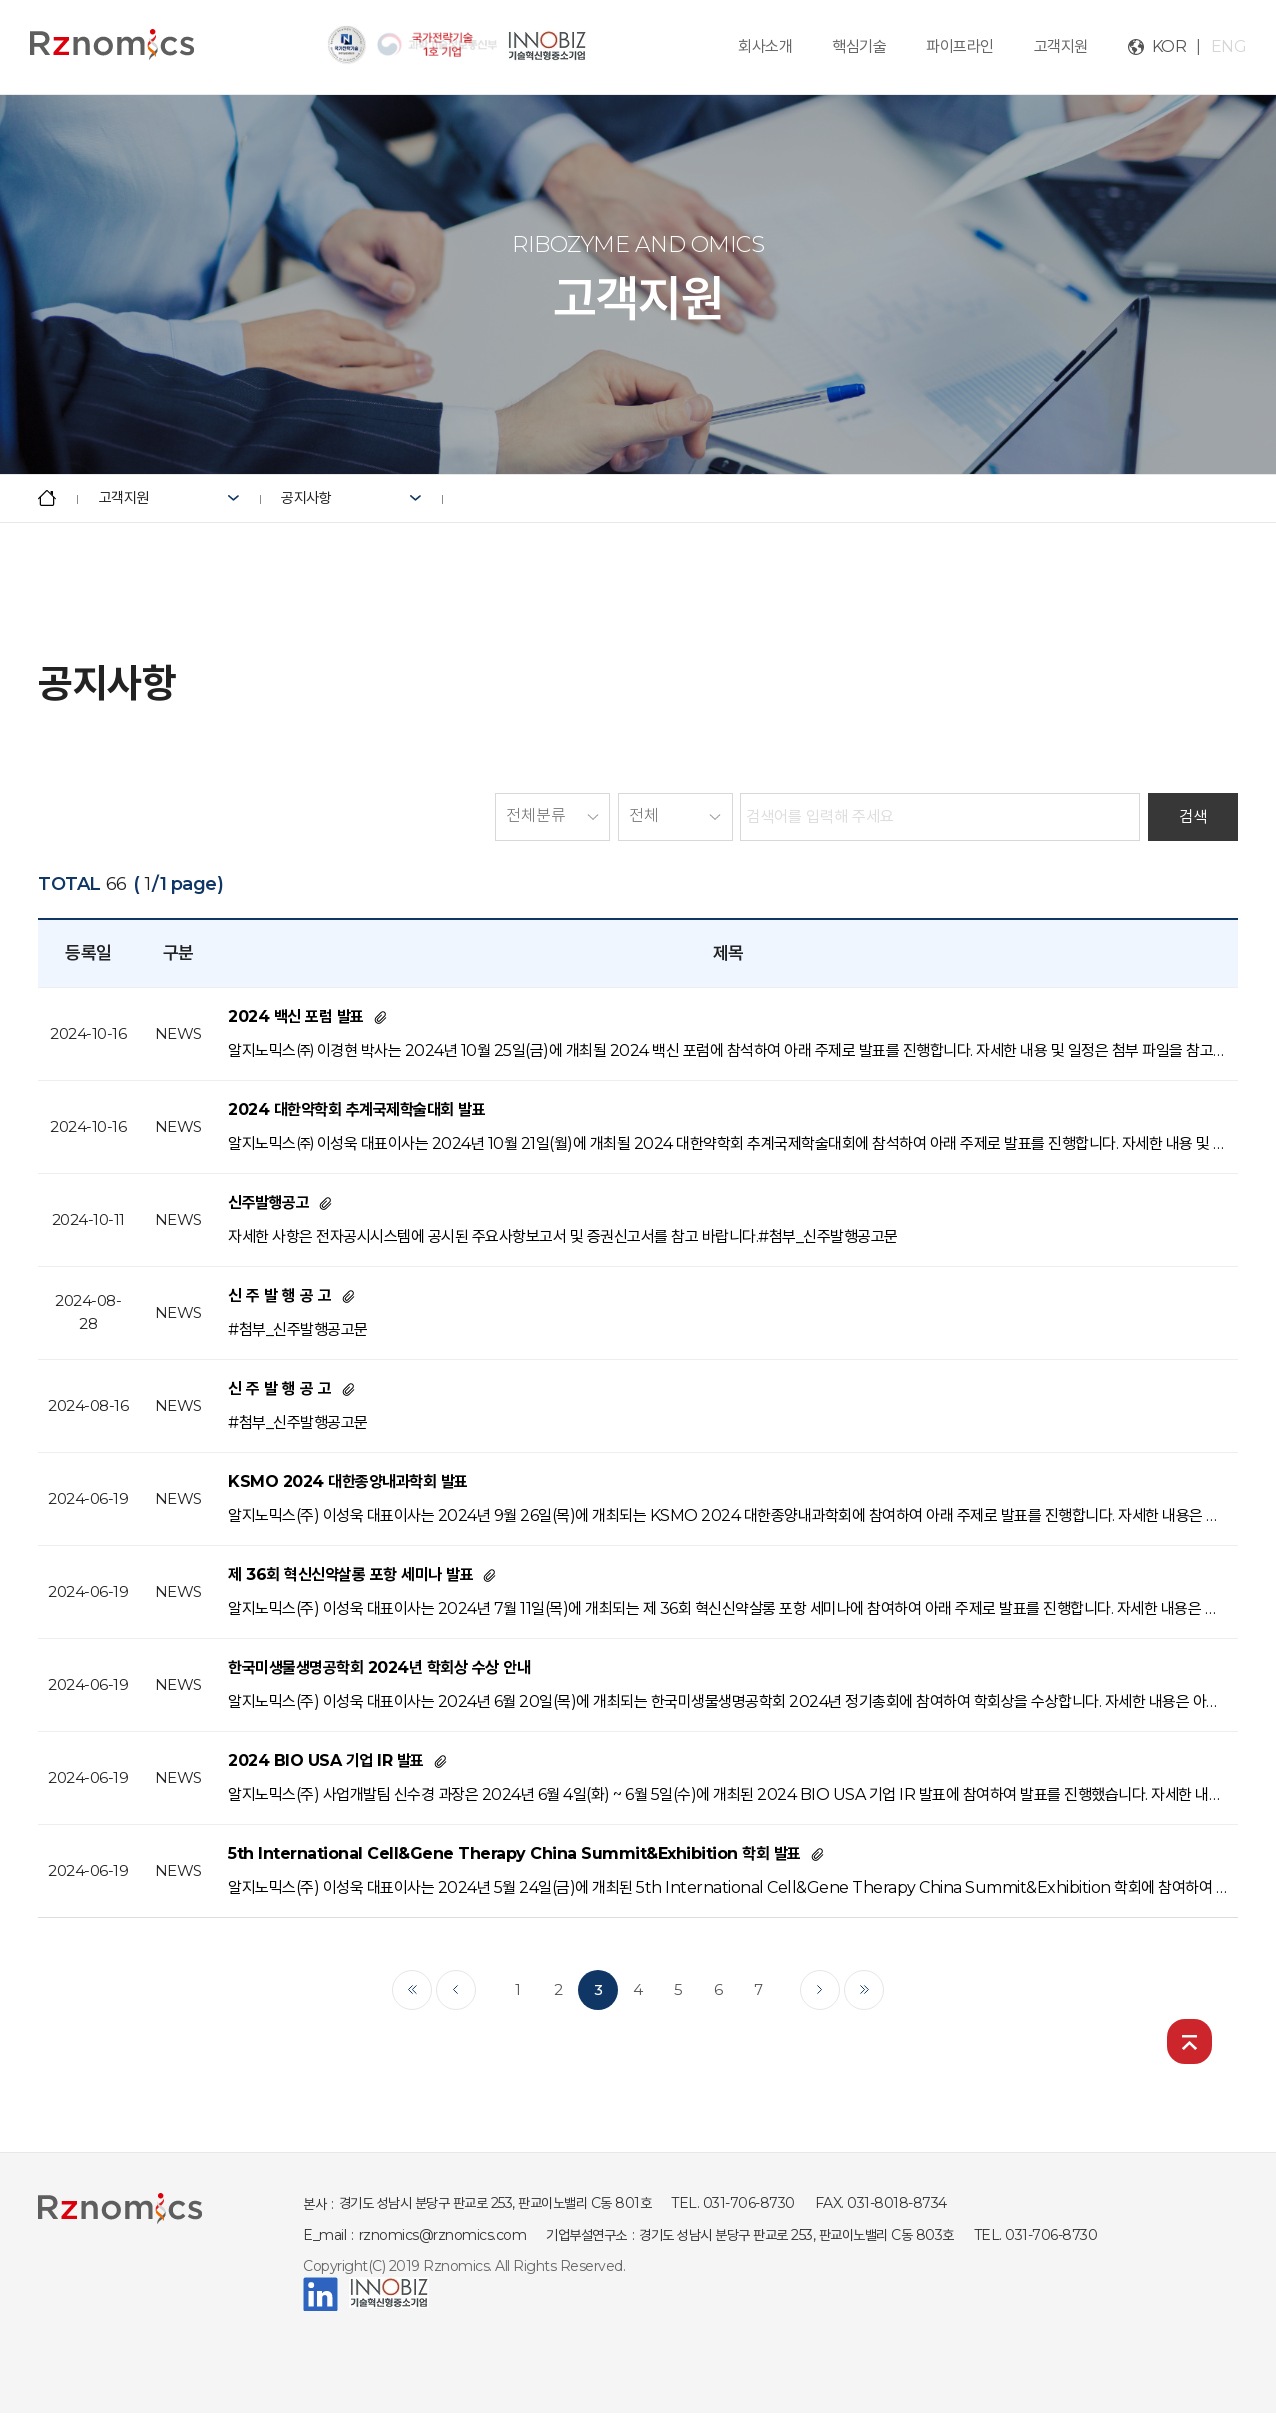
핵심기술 (859, 46)
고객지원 (1061, 46)
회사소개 (765, 46)
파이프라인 (960, 46)
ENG (1229, 46)
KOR (1169, 46)
